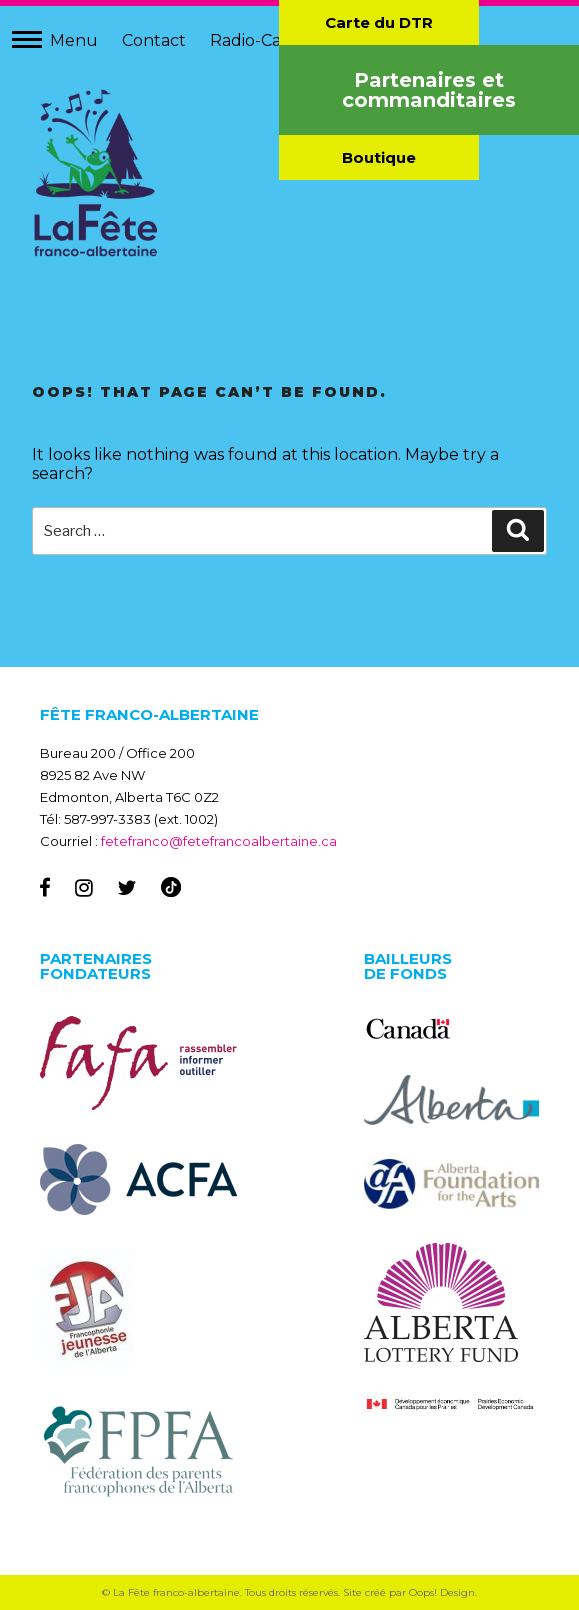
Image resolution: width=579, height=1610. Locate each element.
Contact (154, 40)
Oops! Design (442, 1592)
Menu (74, 40)
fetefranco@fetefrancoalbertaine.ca (219, 841)
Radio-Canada (265, 40)
